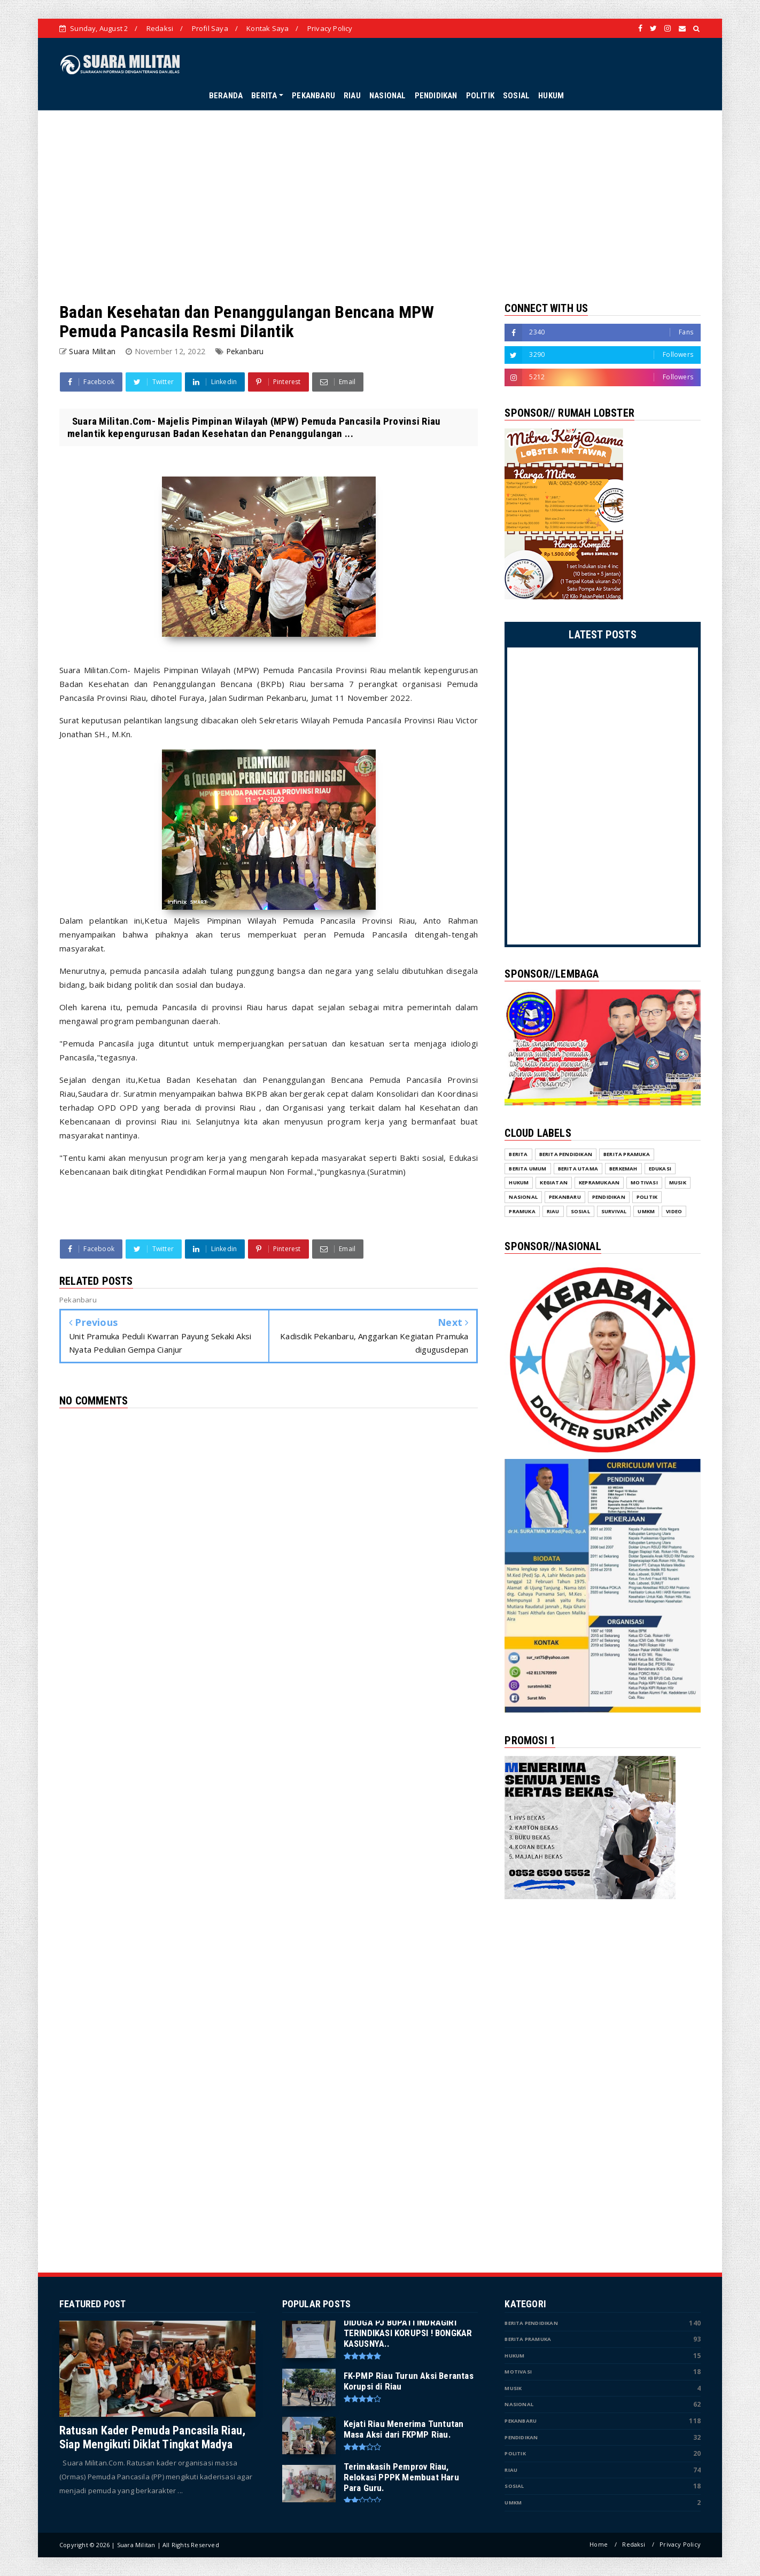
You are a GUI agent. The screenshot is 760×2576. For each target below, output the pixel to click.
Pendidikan (521, 2437)
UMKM (513, 2502)
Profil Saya (210, 28)
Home (599, 2544)
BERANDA (226, 95)
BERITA (264, 95)
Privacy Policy (330, 28)
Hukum (514, 2355)
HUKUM (551, 95)
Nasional (519, 2404)
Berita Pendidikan (531, 2323)
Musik (513, 2388)
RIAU (352, 95)
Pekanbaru (245, 351)
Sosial (514, 2486)
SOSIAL (516, 95)
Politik (515, 2453)
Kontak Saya (267, 28)
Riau (511, 2469)
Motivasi (518, 2371)
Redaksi (159, 28)
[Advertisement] (380, 206)
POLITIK (480, 95)
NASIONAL (387, 95)
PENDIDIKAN (436, 95)
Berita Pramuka (528, 2339)
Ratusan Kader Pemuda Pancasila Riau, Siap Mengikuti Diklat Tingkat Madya (152, 2437)
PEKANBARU (313, 95)
